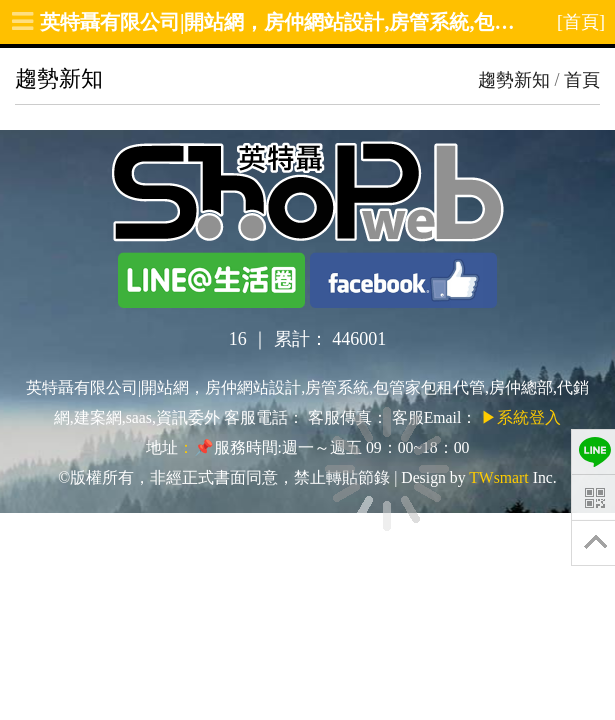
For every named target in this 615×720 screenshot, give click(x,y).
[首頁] (581, 22)
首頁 (582, 80)
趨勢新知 (514, 80)
